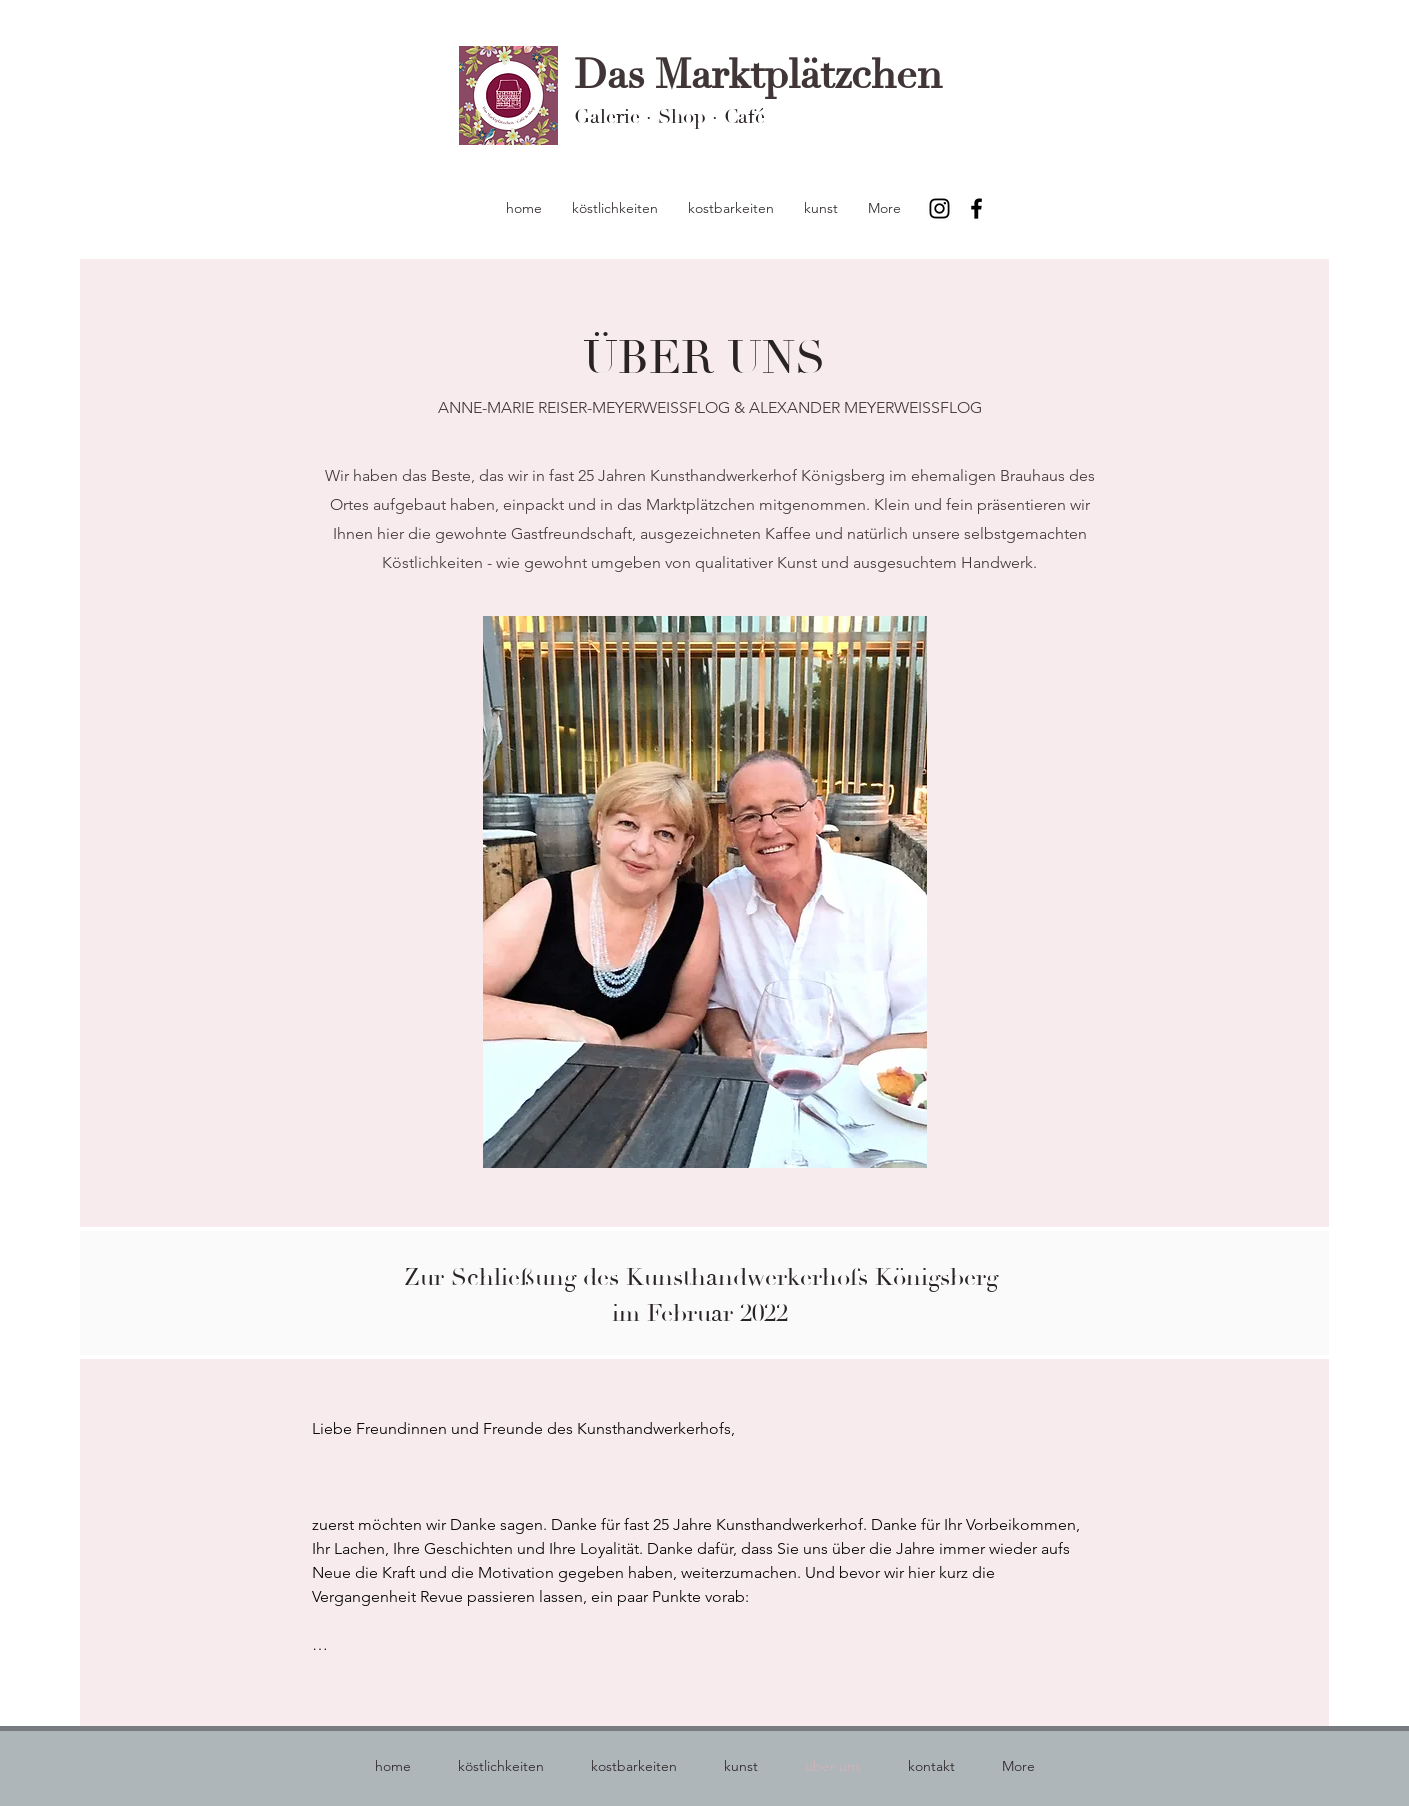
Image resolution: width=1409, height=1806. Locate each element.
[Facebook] (976, 208)
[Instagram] (939, 208)
